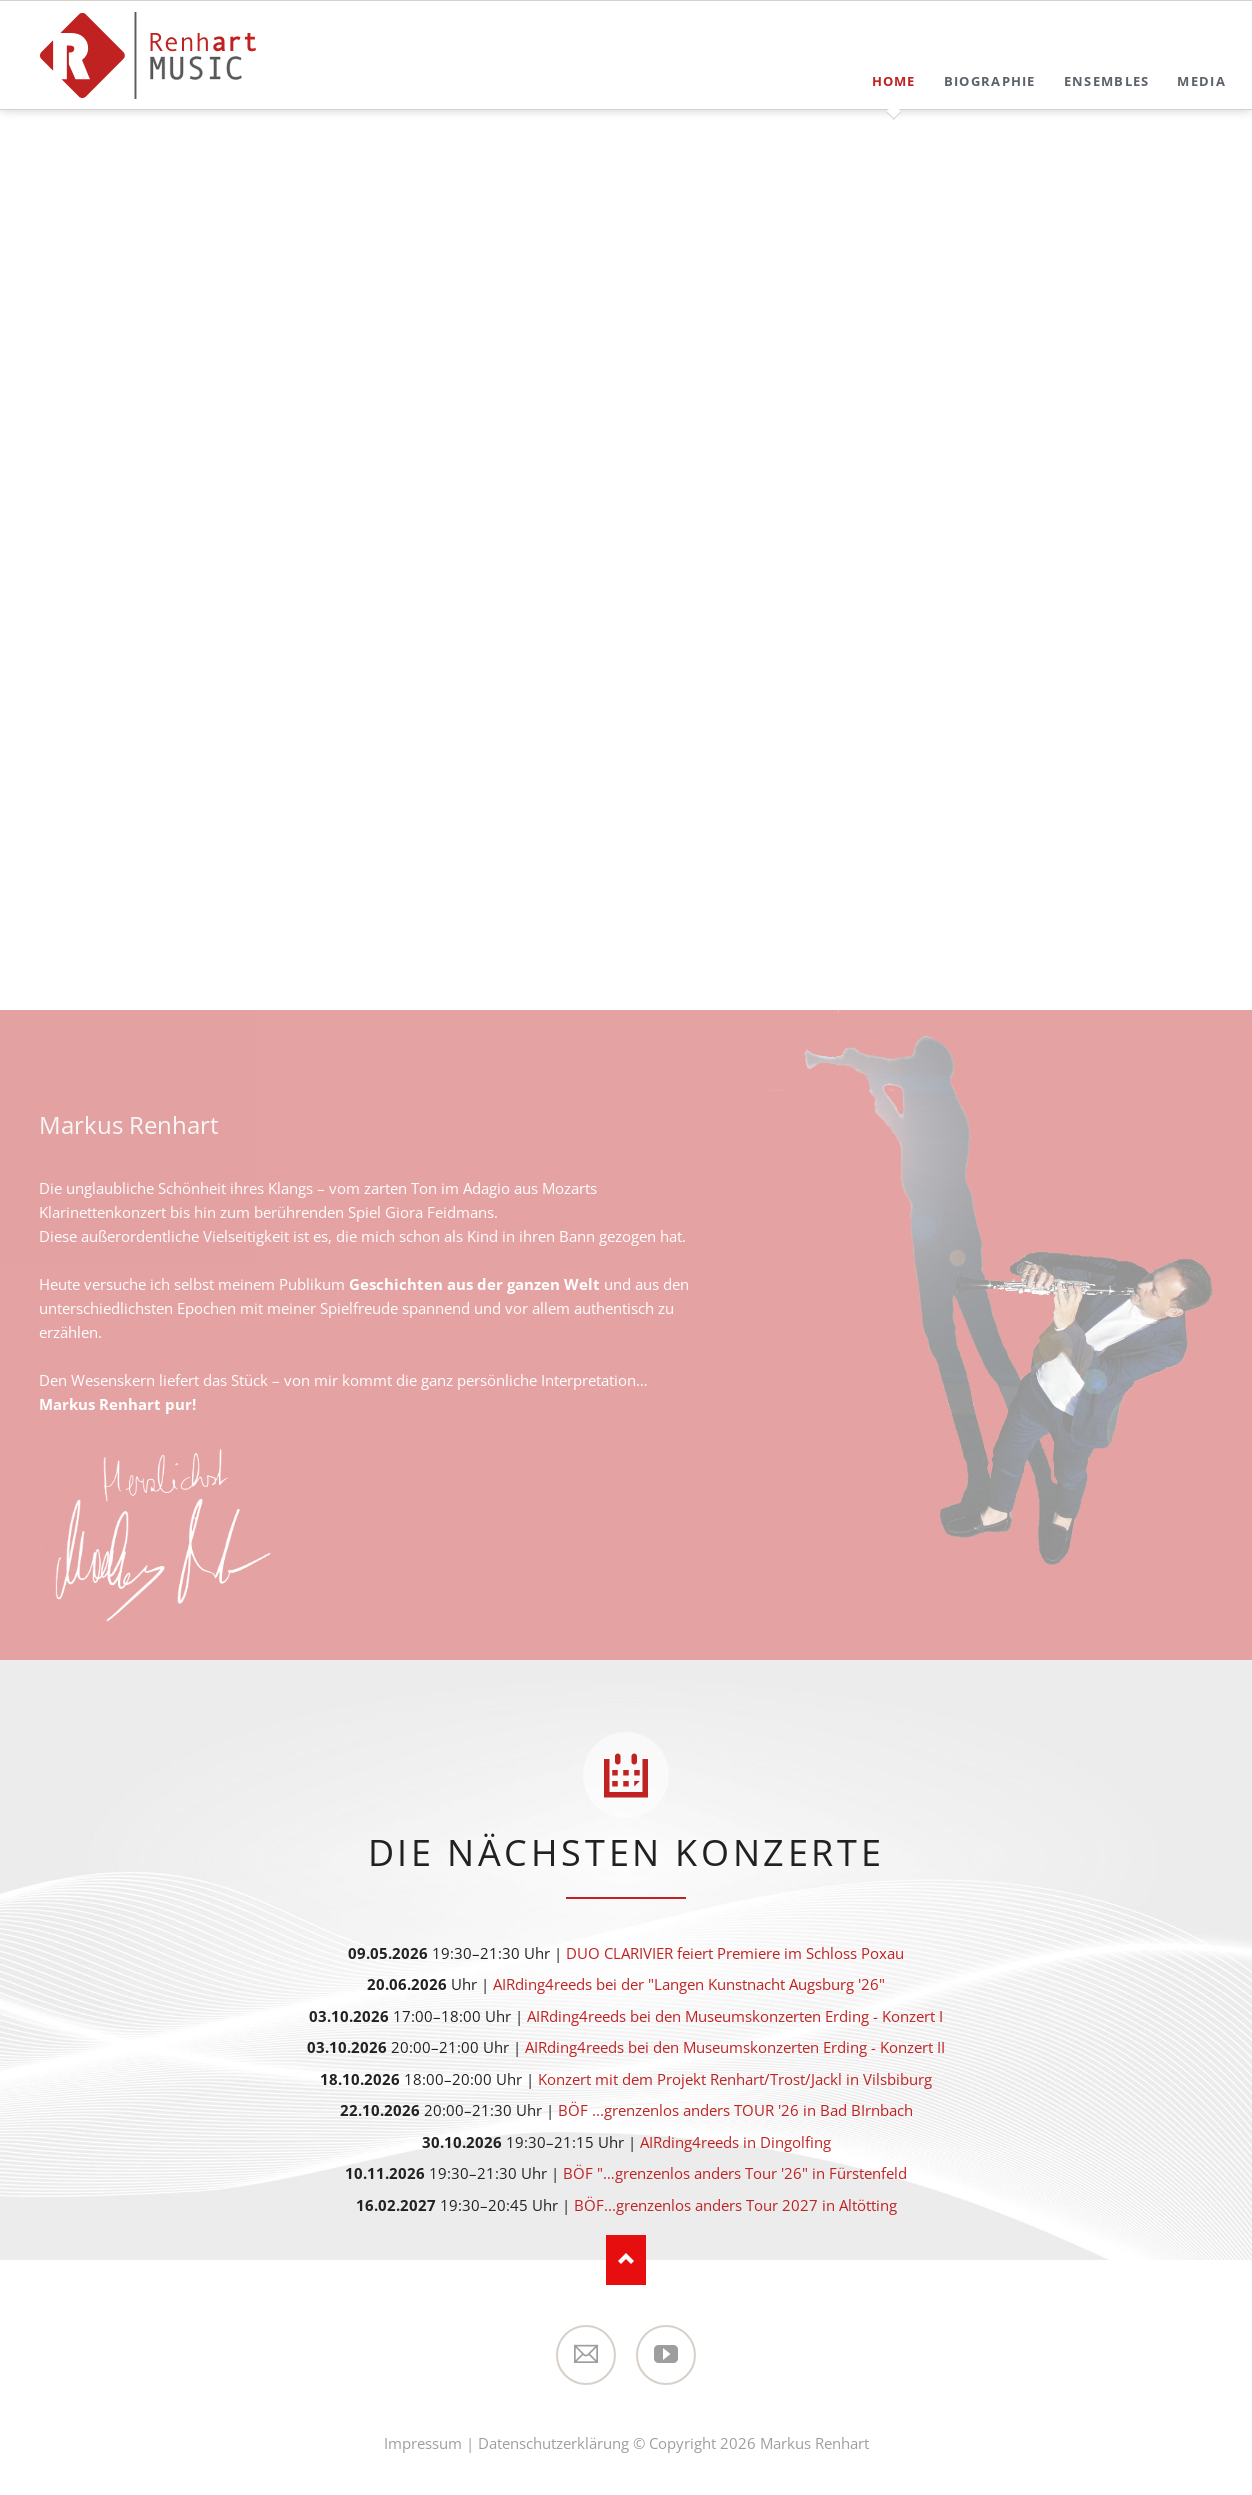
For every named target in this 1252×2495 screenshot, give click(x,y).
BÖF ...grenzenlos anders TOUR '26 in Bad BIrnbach (735, 2110)
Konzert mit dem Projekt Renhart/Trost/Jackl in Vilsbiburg (735, 2079)
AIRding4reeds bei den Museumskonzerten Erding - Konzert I (735, 2016)
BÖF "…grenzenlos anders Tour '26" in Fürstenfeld (735, 2173)
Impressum (423, 2443)
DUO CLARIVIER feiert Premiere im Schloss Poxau (735, 1953)
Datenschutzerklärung (553, 2443)
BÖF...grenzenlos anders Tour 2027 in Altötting (735, 2205)
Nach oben (626, 2260)
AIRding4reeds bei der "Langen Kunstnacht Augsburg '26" (689, 1984)
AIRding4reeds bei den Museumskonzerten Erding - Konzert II (735, 2047)
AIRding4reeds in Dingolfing (735, 2142)
